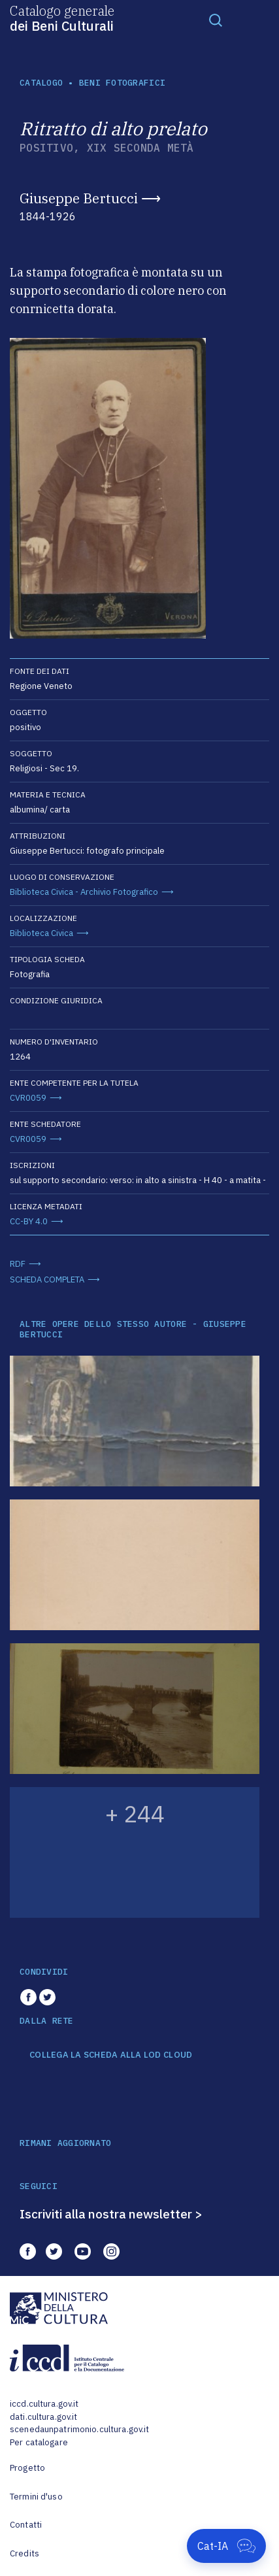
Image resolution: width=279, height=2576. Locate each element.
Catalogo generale (62, 17)
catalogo (41, 82)
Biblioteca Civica (41, 933)
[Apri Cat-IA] (226, 2546)
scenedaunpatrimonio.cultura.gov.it (79, 2429)
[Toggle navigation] (215, 19)
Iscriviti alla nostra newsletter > (111, 2214)
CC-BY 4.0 (29, 1221)
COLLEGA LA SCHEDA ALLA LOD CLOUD (110, 2055)
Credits (24, 2553)
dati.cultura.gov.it (43, 2416)
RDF (17, 1263)
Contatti (26, 2524)
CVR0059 (28, 1097)
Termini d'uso (36, 2496)
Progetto (27, 2467)
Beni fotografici (122, 82)
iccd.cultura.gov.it (44, 2403)
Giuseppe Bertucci (79, 198)
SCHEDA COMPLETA (47, 1279)
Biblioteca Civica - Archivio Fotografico (84, 891)
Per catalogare (39, 2442)
